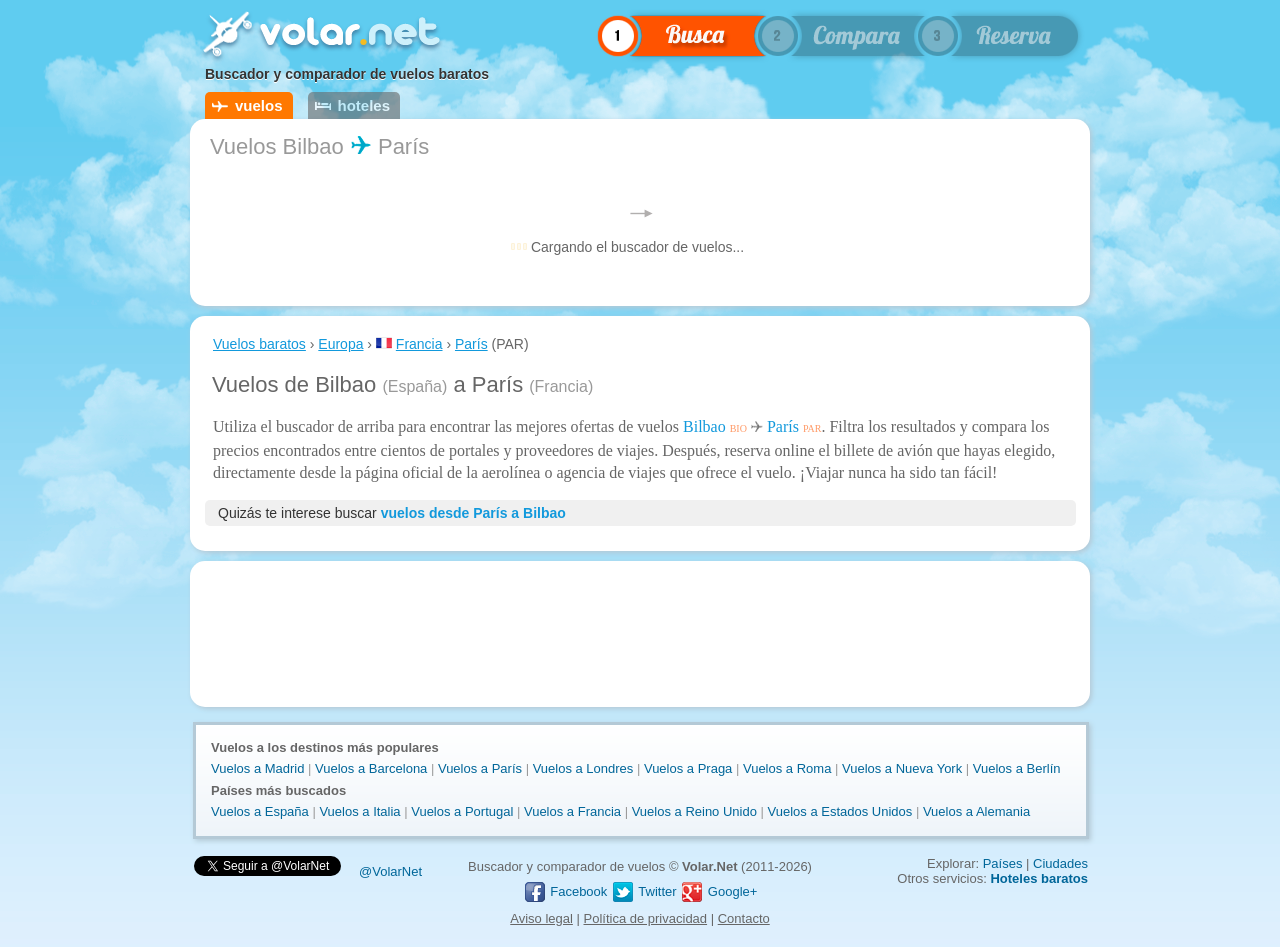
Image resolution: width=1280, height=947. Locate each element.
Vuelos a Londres (583, 768)
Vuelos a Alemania (976, 811)
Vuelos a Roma (787, 768)
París (471, 344)
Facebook (565, 891)
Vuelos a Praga (688, 768)
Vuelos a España (260, 811)
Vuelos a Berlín (1017, 768)
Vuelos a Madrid (257, 768)
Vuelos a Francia (572, 811)
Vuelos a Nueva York (902, 768)
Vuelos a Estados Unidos (840, 811)
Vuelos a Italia (359, 811)
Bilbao (704, 426)
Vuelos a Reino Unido (694, 811)
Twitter (644, 891)
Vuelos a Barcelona (371, 768)
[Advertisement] (640, 634)
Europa (340, 344)
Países (1003, 863)
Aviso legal (541, 918)
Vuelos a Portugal (462, 811)
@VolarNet (390, 871)
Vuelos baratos (259, 344)
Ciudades (1060, 863)
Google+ (718, 891)
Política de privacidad (646, 918)
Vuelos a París (480, 768)
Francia (419, 344)
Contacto (744, 918)
